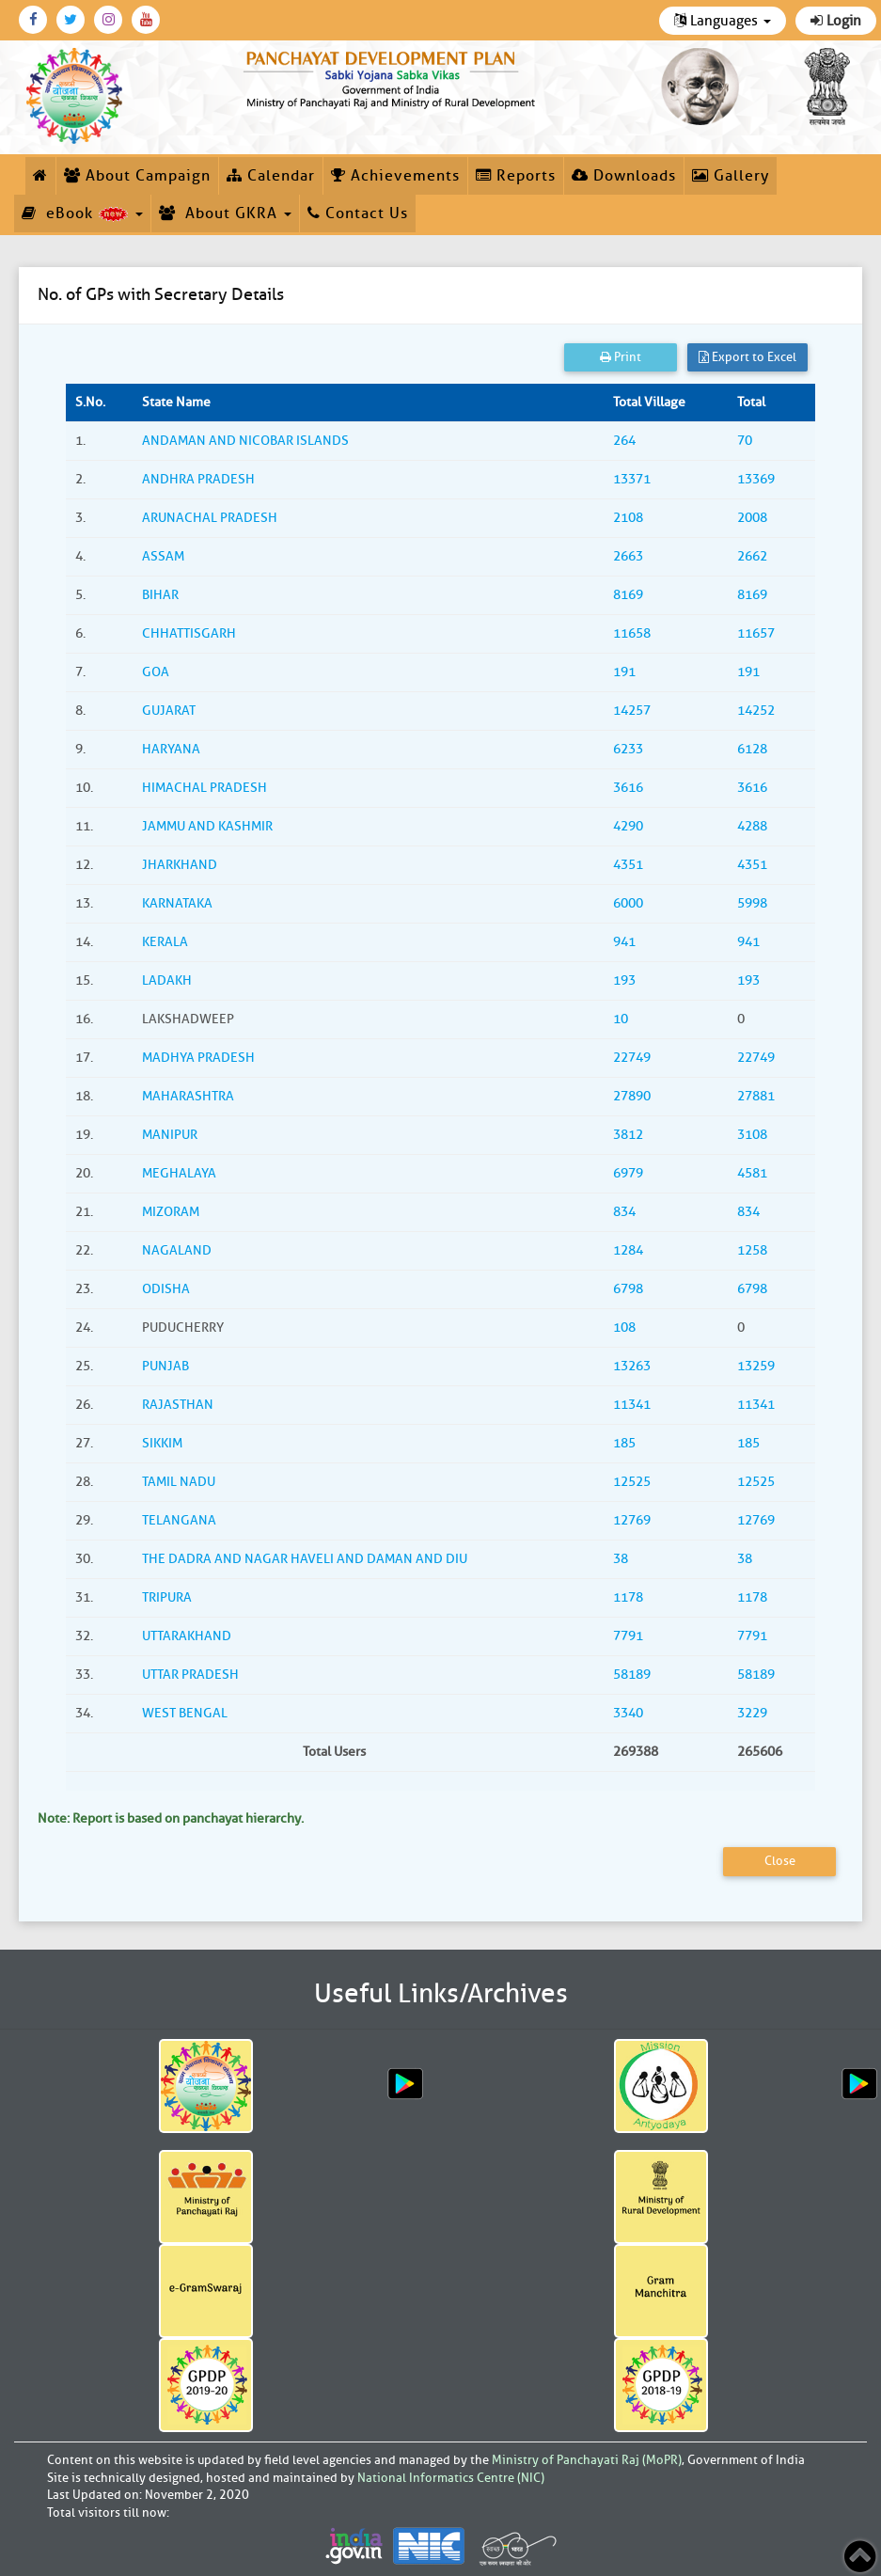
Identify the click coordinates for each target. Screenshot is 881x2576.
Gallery (730, 175)
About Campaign (137, 175)
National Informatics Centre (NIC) (450, 2478)
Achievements (395, 175)
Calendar (271, 175)
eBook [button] (82, 213)
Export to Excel (747, 357)
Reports (516, 175)
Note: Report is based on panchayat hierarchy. (171, 1818)
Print (620, 357)
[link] (391, 77)
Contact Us (357, 213)
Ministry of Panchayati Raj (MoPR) (587, 2460)
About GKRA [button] (225, 213)
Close (779, 1861)
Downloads (624, 175)
